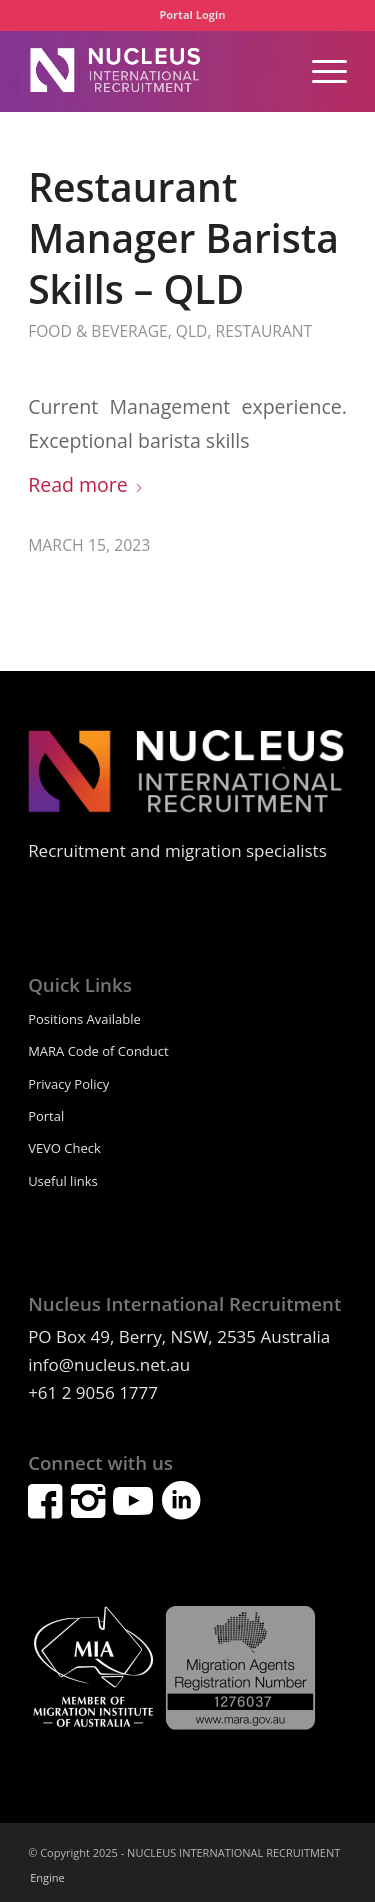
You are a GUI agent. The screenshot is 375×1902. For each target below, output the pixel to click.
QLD (192, 331)
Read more (86, 484)
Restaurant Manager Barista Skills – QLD (183, 237)
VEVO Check (64, 1148)
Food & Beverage (98, 331)
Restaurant (264, 331)
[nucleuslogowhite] (155, 71)
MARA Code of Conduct (98, 1051)
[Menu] (319, 71)
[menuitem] (192, 15)
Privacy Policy (68, 1084)
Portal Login (192, 14)
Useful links (63, 1181)
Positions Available (84, 1019)
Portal (46, 1116)
